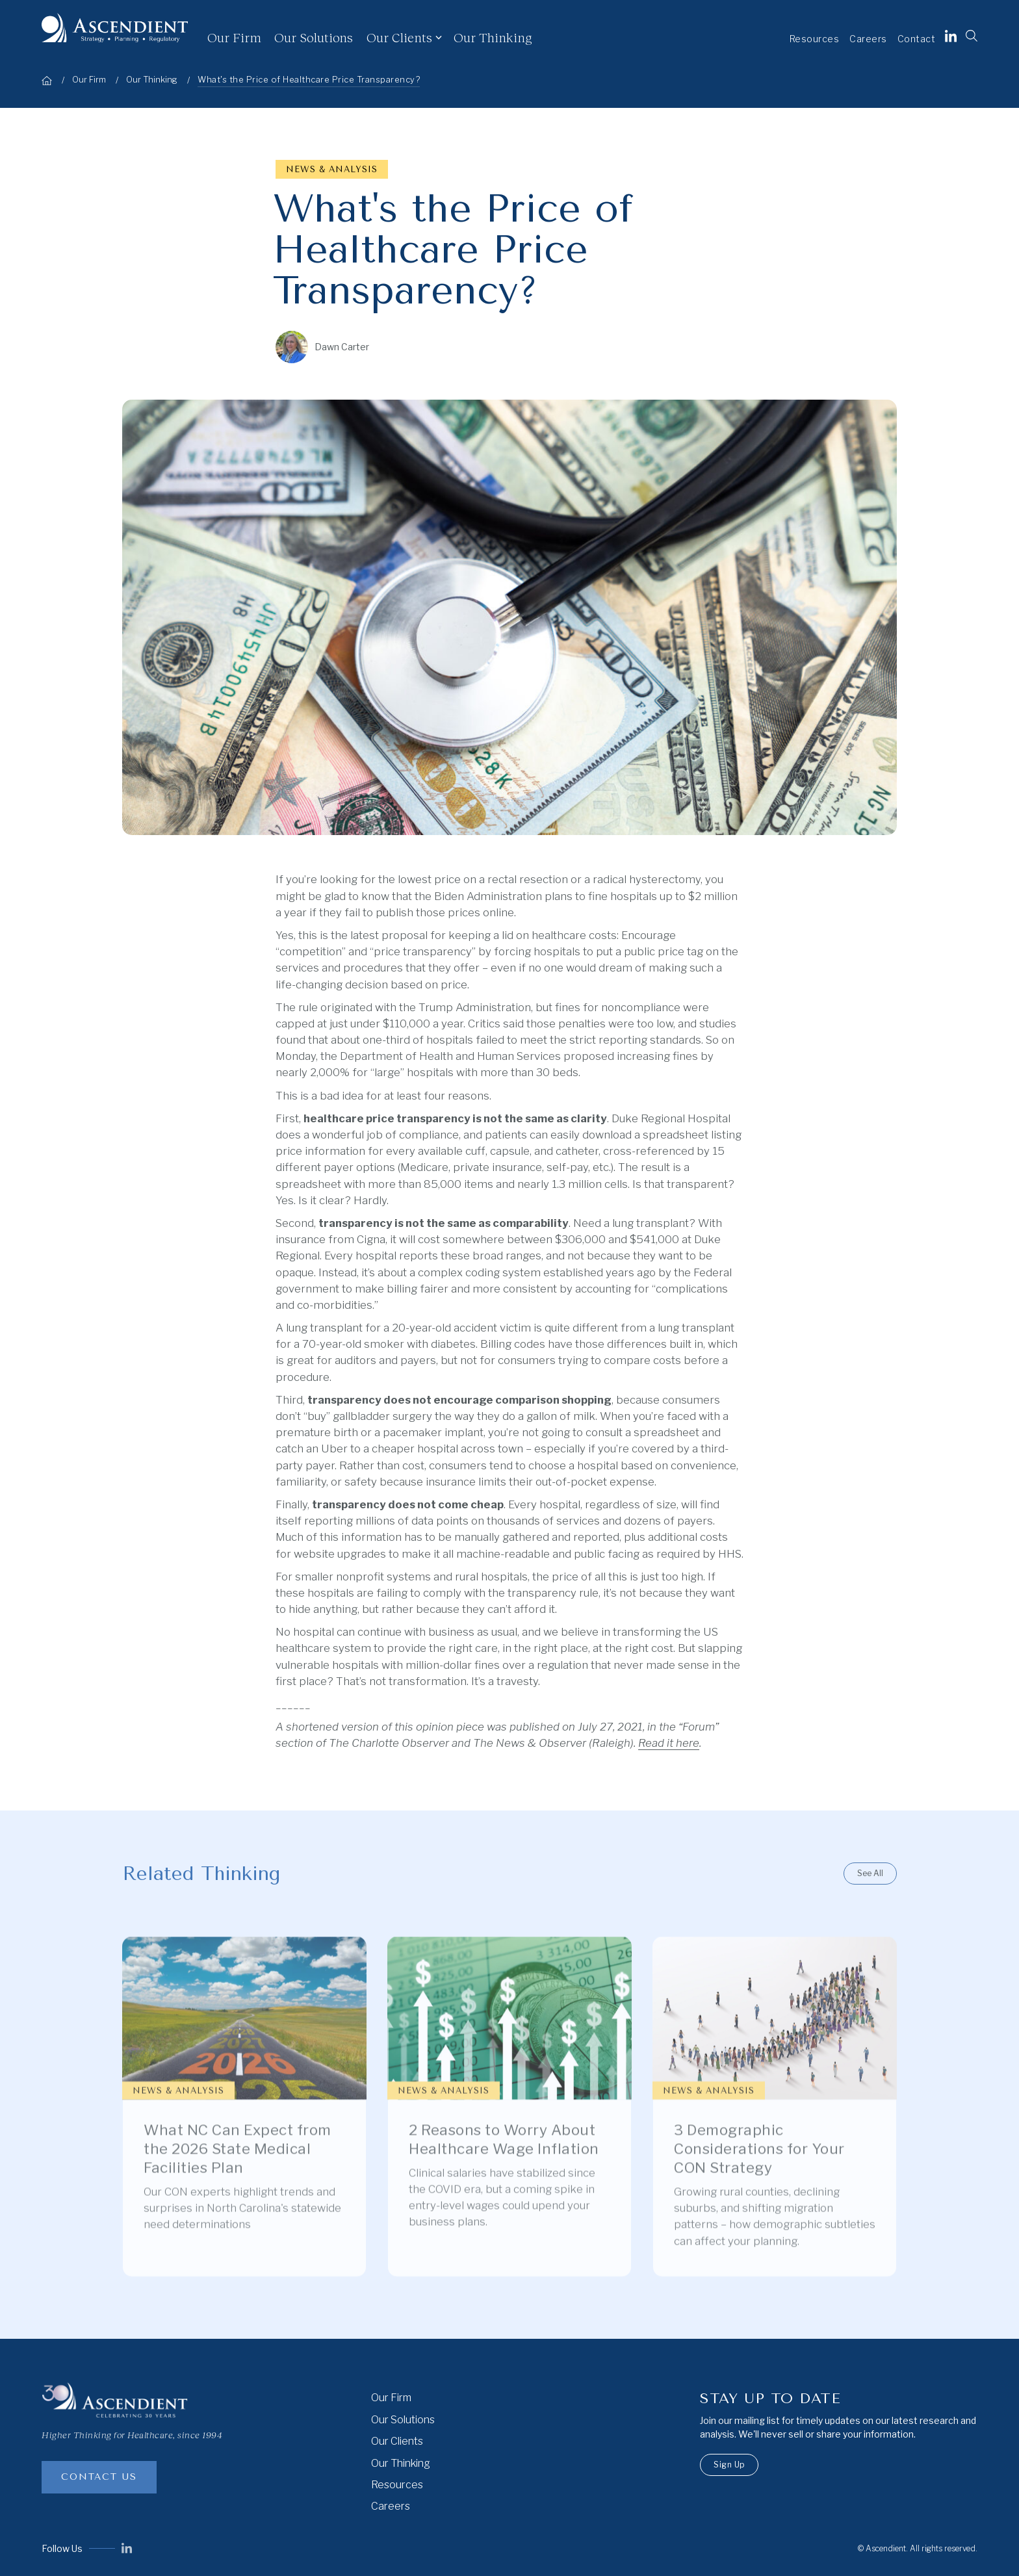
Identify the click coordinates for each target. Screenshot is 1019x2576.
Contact (916, 38)
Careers (868, 38)
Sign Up (729, 2464)
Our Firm (234, 37)
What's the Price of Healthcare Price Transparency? (309, 79)
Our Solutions (313, 37)
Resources (815, 38)
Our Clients (399, 37)
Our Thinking (493, 37)
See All (870, 1873)
